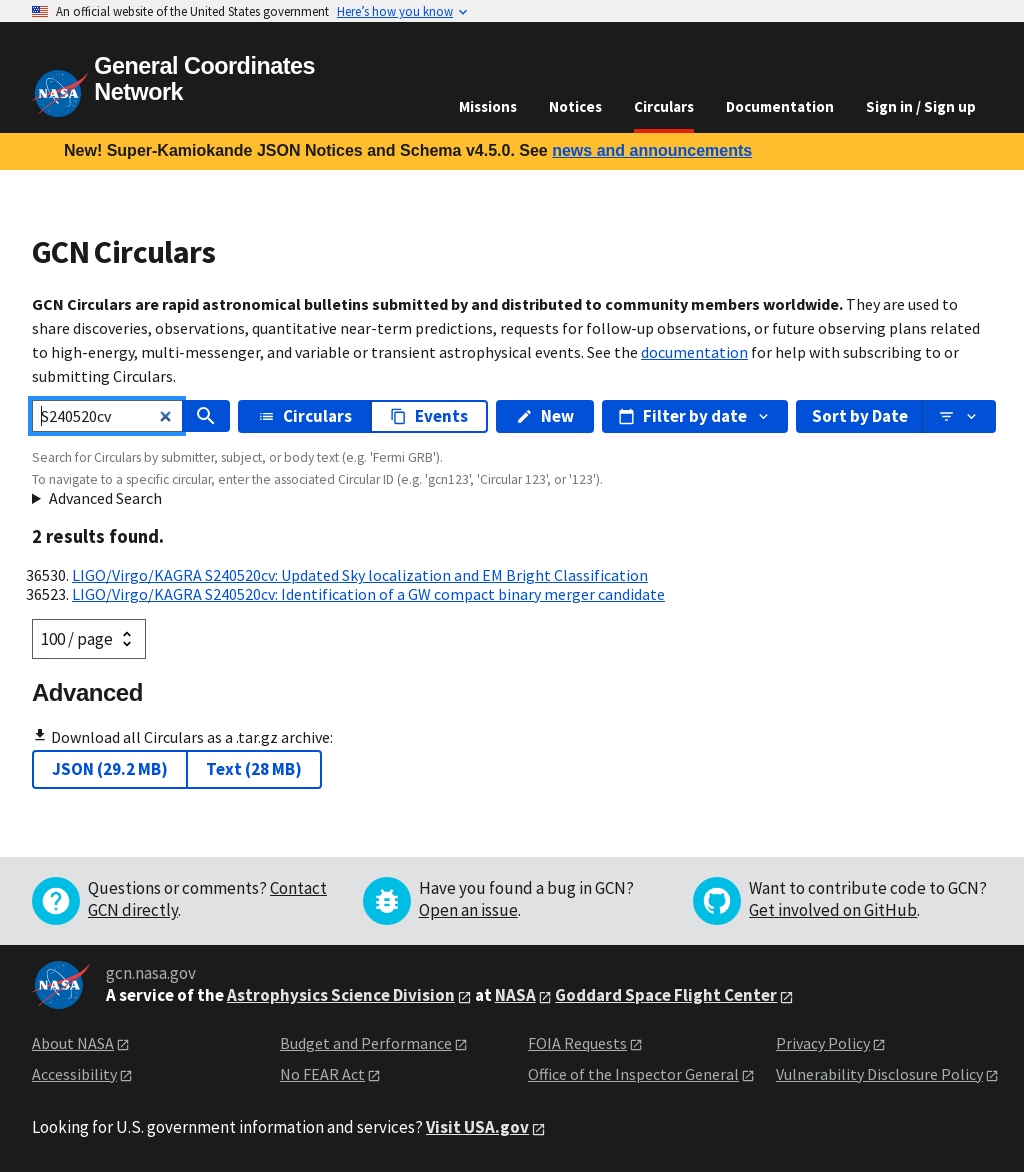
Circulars (664, 106)
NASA (515, 995)
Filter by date (695, 416)
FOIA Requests (577, 1043)
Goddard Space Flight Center (666, 995)
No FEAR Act (322, 1074)
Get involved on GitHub (833, 910)
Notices (575, 106)
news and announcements (652, 150)
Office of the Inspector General (633, 1074)
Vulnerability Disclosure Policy (879, 1074)
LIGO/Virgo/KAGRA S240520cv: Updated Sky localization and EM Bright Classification (360, 575)
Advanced (87, 692)
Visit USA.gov (477, 1127)
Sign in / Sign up (921, 106)
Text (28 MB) (254, 769)
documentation (694, 352)
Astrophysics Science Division (341, 995)
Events (429, 416)
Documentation (780, 106)
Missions (488, 106)
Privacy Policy (823, 1043)
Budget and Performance (366, 1043)
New (545, 416)
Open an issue (468, 910)
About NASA (73, 1043)
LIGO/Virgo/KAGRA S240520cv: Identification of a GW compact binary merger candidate (368, 594)
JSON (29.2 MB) (110, 769)
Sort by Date (860, 416)
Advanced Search (105, 498)
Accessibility (74, 1074)
